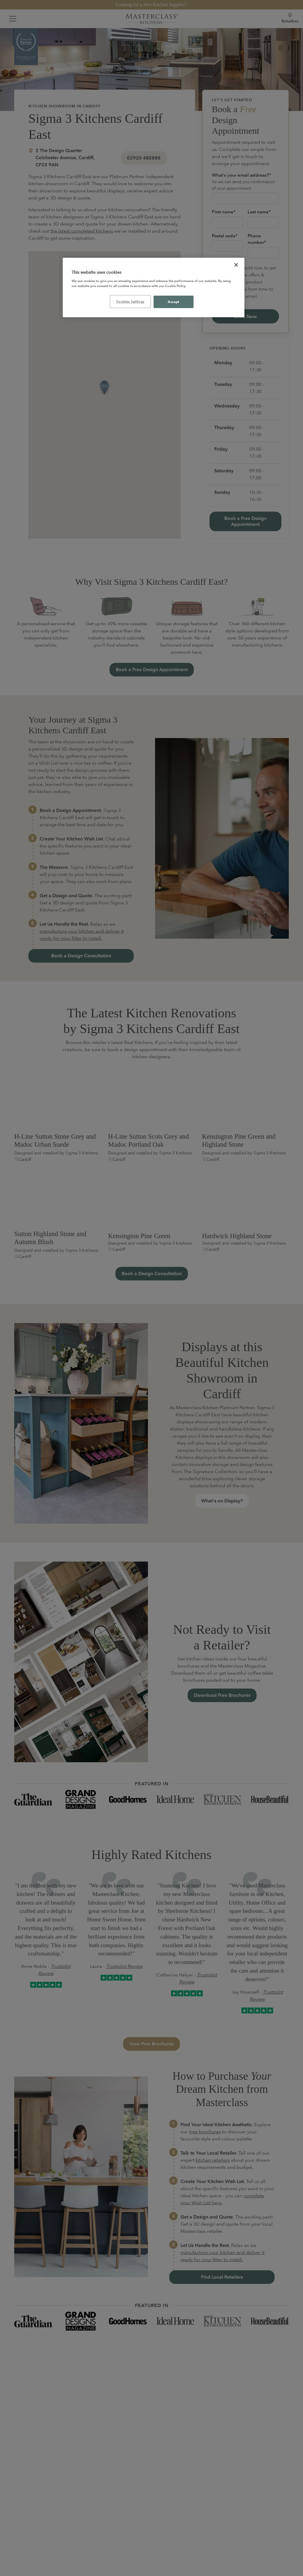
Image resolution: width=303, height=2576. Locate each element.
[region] (153, 288)
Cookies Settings (130, 301)
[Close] (236, 264)
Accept (173, 301)
